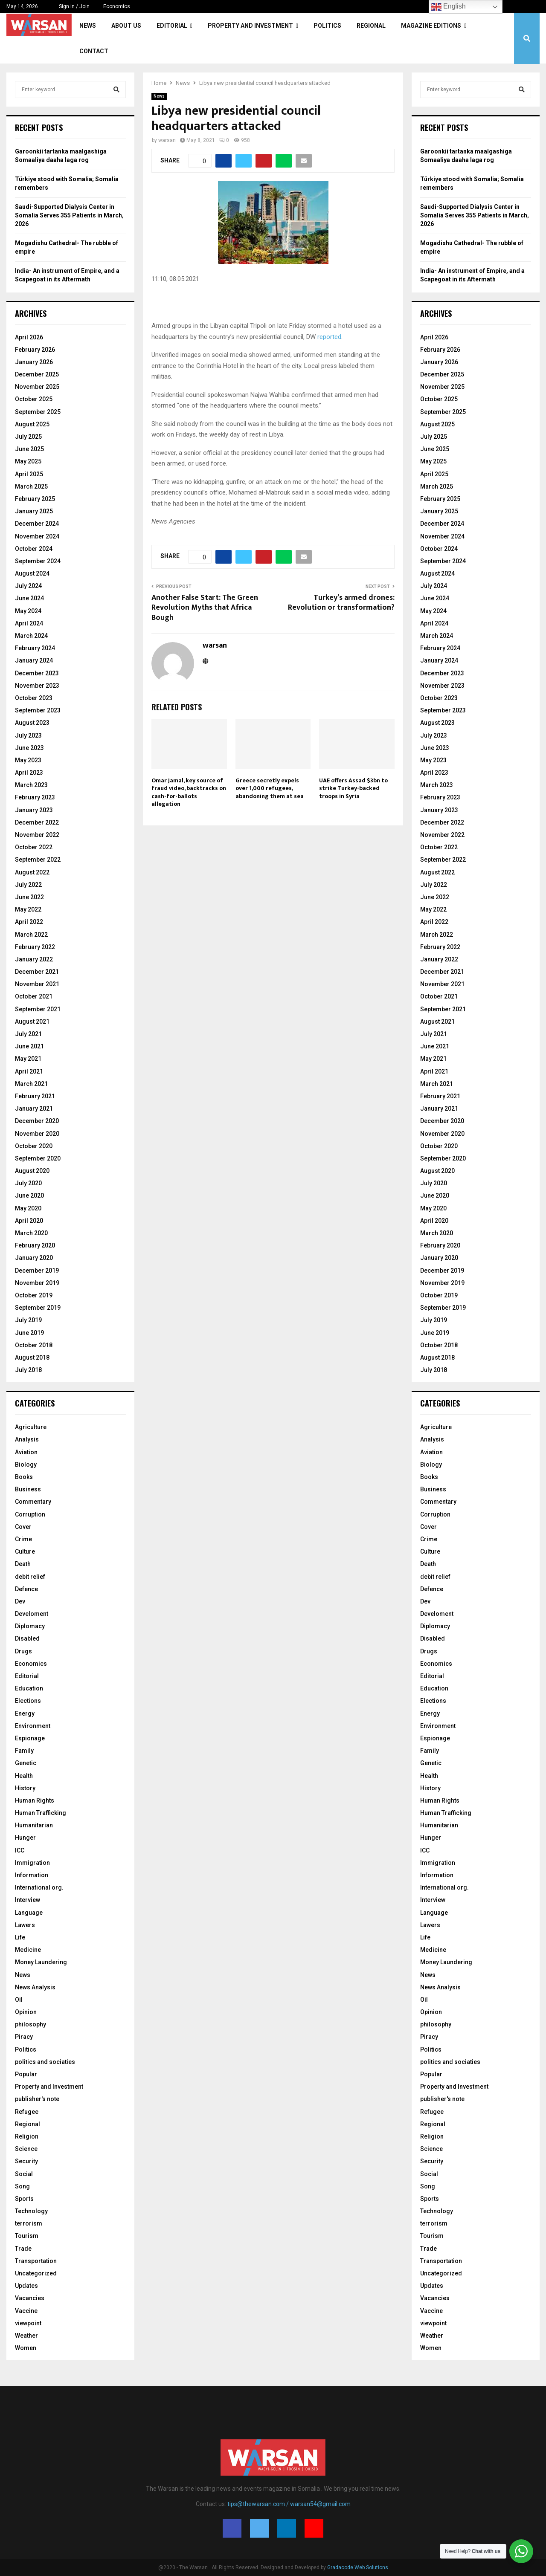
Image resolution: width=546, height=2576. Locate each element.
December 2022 (37, 822)
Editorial (172, 25)
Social (24, 2174)
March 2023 (31, 784)
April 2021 (29, 1071)
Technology (31, 2211)
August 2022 (32, 872)
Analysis (27, 1439)
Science (26, 2148)
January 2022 (34, 959)
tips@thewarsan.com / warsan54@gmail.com (289, 2504)
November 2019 (37, 1282)
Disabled (27, 1638)
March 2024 (31, 635)
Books (24, 1476)
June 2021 (29, 1046)
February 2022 (35, 947)
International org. (39, 1887)
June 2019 (29, 1332)
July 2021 (28, 1033)
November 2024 (37, 536)
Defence (26, 1589)
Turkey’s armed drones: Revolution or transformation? (341, 602)
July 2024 (28, 585)
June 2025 (29, 449)
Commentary (33, 1501)
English (448, 7)
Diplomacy (30, 1626)
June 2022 (29, 897)
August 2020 (32, 1170)
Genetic (25, 1763)
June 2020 (29, 1195)
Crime (23, 1539)
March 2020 (31, 1233)
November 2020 (37, 1133)
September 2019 (38, 1307)
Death (23, 1563)
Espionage (30, 1738)
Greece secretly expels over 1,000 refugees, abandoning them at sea (269, 788)
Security (26, 2161)
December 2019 (37, 1270)
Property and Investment (250, 25)
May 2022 (28, 909)
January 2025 (34, 511)
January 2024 (34, 660)
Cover (23, 1526)
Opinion (26, 2012)
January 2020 (34, 1257)
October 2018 (33, 1345)
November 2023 (37, 685)
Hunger (25, 1837)
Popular (26, 2074)
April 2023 (29, 772)
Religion (26, 2136)
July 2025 (28, 436)
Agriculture (30, 1427)
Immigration (32, 1862)
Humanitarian (34, 1825)
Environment (32, 1725)
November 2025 (37, 386)
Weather (26, 2335)
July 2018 (28, 1369)
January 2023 (34, 810)
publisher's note (37, 2099)
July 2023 (28, 735)
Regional (371, 25)
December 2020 (37, 1120)
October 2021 (33, 996)
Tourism (26, 2235)
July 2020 (28, 1183)
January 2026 (34, 362)
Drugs (23, 1651)
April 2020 (29, 1220)
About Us (126, 25)
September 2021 (38, 1009)
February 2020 (35, 1245)
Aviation (26, 1452)
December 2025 (37, 374)
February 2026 (35, 349)
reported (329, 337)
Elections (28, 1700)
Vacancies (29, 2298)
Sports (24, 2198)
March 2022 (31, 934)
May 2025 (28, 461)
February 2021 (35, 1096)
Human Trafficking (40, 1812)
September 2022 (38, 859)
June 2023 (29, 747)
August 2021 (32, 1021)
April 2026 (29, 337)
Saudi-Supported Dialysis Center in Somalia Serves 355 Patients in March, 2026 (69, 215)
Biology (26, 1464)
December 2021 (37, 971)
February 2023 (35, 797)
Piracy (24, 2036)
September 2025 (38, 411)
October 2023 (33, 698)
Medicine (28, 1949)
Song (22, 2186)
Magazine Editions (431, 25)
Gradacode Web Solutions (357, 2567)
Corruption (30, 1514)
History (25, 1788)
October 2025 (33, 399)
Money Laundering (41, 1962)
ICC (19, 1850)
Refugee (26, 2111)
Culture (25, 1551)
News (87, 25)
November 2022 (37, 834)
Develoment (31, 1613)
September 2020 (38, 1158)
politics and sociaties (45, 2061)
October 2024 (33, 548)
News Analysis (35, 1987)
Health (24, 1775)
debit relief (30, 1576)
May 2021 (28, 1058)
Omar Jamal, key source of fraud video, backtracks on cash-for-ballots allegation (188, 792)
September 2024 (38, 561)
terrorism (28, 2223)
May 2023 (28, 760)
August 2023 (32, 722)
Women (25, 2347)
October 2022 (33, 847)
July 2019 (28, 1320)
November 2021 (37, 984)
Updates (26, 2285)
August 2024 (32, 573)
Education (29, 1688)
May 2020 (28, 1208)
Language (29, 1912)
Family (24, 1750)
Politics (327, 25)
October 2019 (33, 1295)
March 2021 (31, 1083)
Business (28, 1489)
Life (20, 1937)
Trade (23, 2248)
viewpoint (28, 2323)
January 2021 (34, 1108)
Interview (27, 1899)
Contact (93, 51)
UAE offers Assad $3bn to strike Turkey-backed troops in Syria (353, 788)
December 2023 (37, 673)
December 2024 (37, 523)
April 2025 (29, 474)
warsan (167, 140)
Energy (25, 1713)
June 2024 (29, 598)
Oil (19, 1999)
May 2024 (28, 611)
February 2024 (35, 648)
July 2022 (28, 884)
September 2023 (38, 710)
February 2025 (35, 498)
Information (31, 1875)
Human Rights (34, 1800)
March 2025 (31, 486)
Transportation (36, 2261)
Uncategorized (36, 2273)
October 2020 (33, 1146)
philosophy (30, 2024)
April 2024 (29, 623)
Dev (20, 1601)
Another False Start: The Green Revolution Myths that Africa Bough (204, 608)
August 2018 (32, 1357)
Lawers (25, 1925)
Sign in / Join (71, 6)
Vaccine (26, 2310)
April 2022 (29, 921)
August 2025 (32, 424)
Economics (116, 6)
